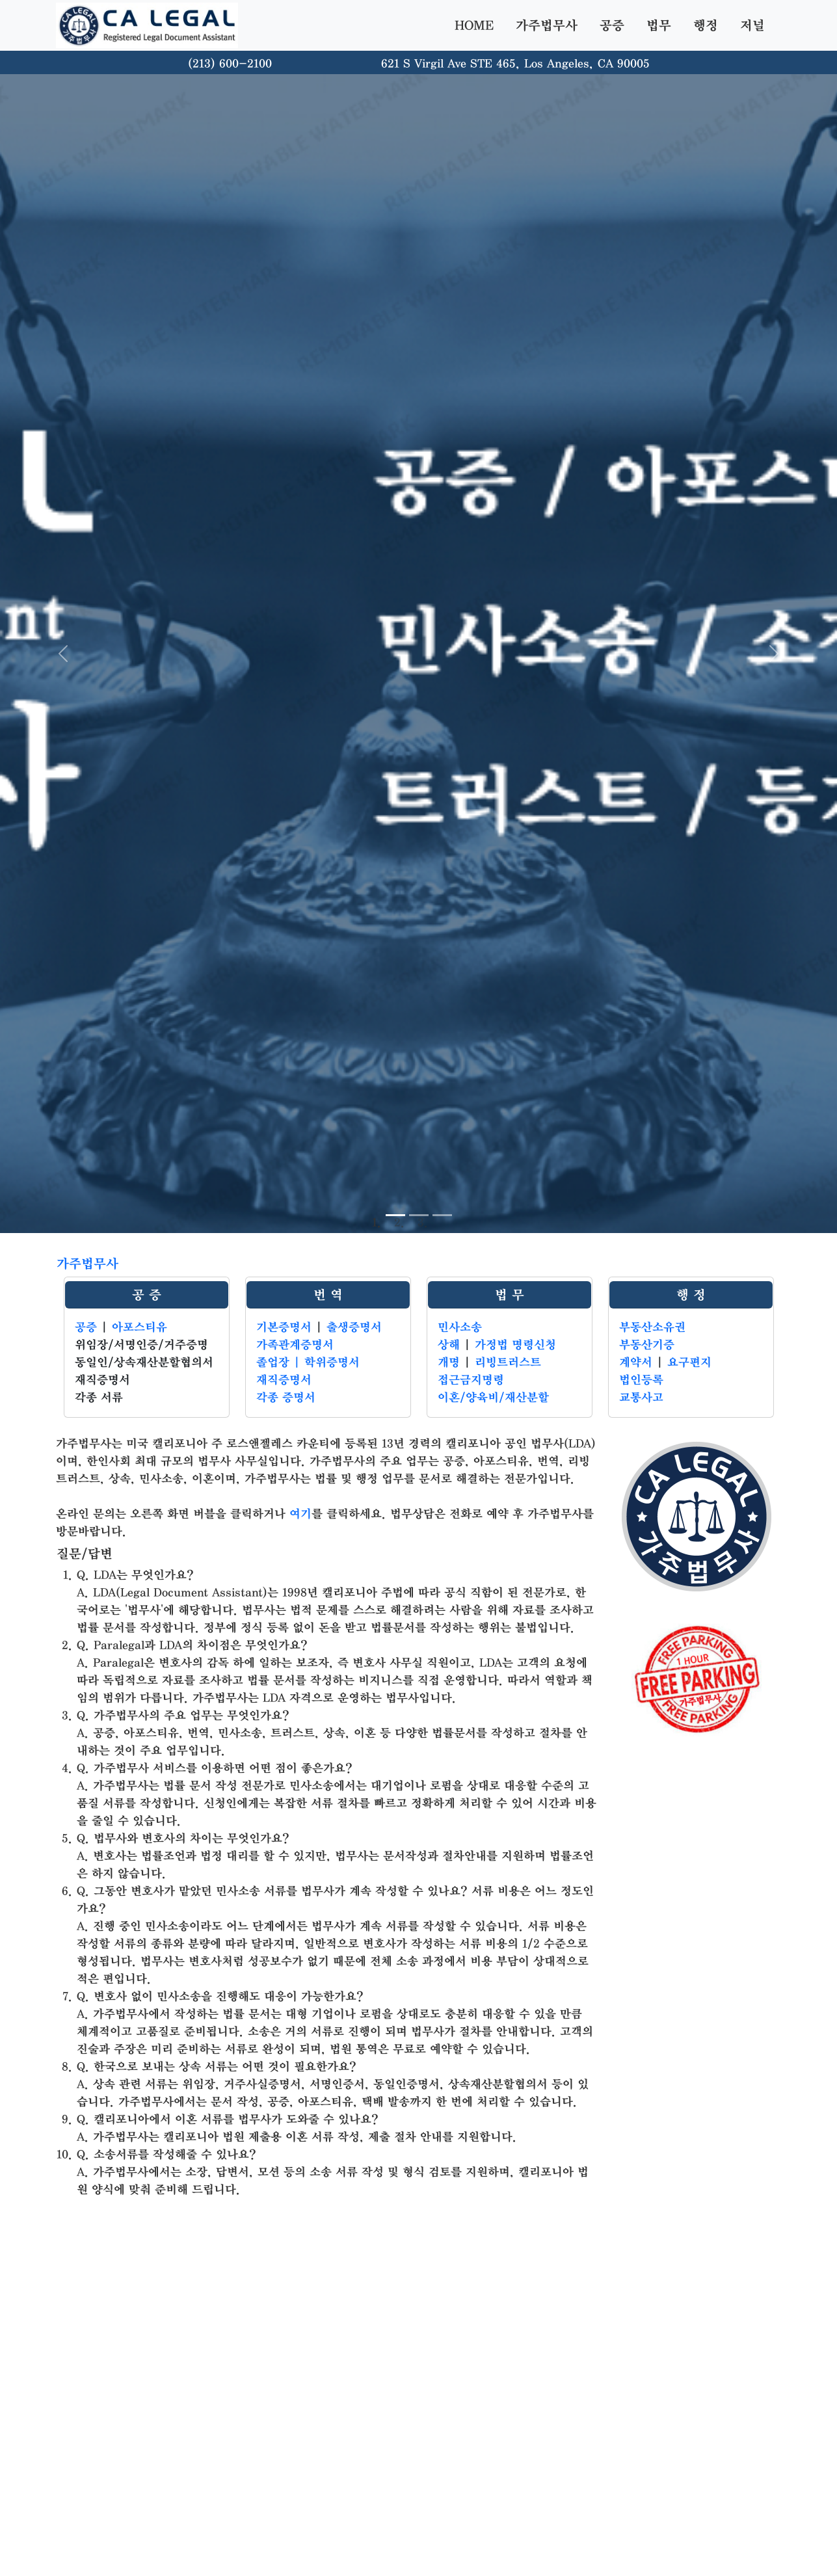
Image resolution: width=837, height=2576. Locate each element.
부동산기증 (646, 1345)
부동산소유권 (652, 1327)
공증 (612, 25)
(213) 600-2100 (230, 64)
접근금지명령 (471, 1380)
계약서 (635, 1362)
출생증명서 (354, 1327)
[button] (63, 653)
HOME (474, 25)
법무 (658, 25)
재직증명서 (284, 1380)
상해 (449, 1345)
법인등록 (641, 1380)
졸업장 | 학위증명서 (308, 1362)
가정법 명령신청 (515, 1345)
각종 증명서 (285, 1397)
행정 (705, 25)
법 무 (509, 1294)
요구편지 (689, 1362)
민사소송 (460, 1327)
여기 (300, 1514)
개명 (449, 1362)
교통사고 (641, 1397)
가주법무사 (547, 25)
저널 (752, 25)
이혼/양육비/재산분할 (493, 1397)
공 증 (146, 1294)
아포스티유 (139, 1327)
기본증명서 (284, 1327)
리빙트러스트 (508, 1362)
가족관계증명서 (295, 1345)
